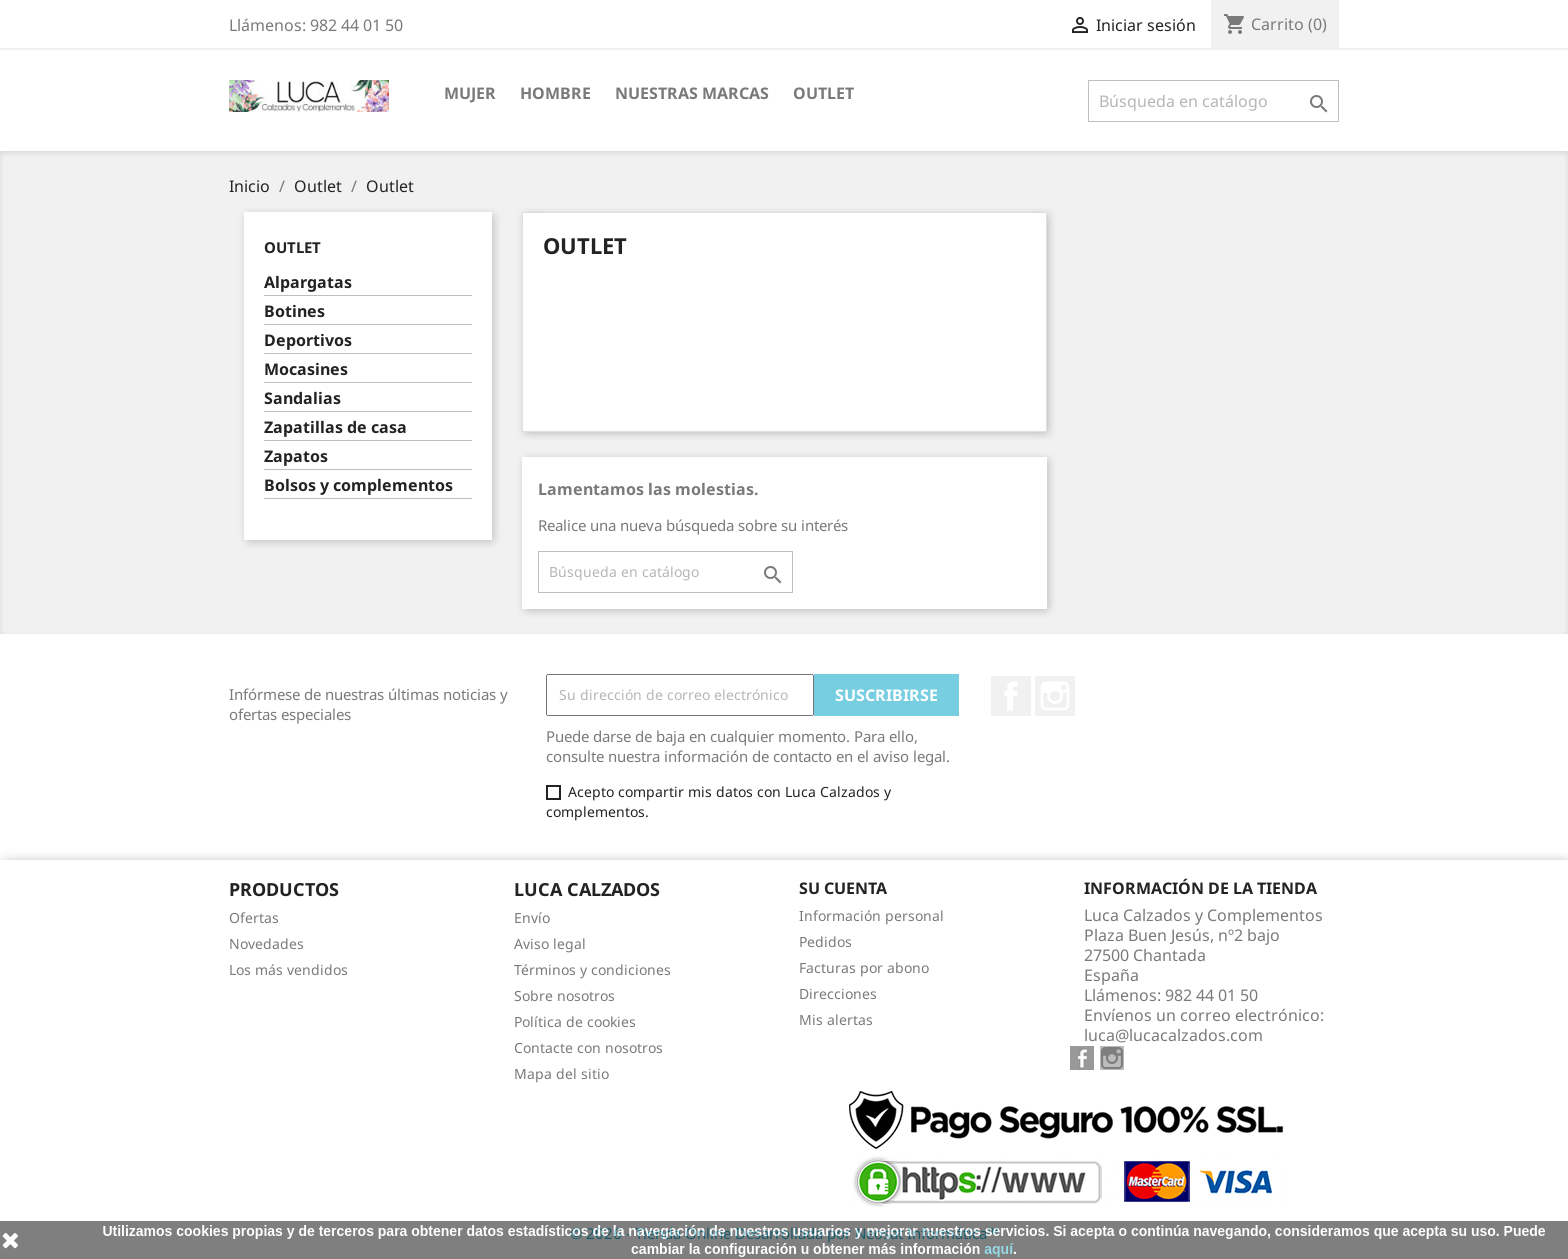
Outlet (823, 93)
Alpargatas (308, 282)
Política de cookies (575, 1021)
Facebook (1011, 696)
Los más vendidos (288, 969)
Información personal (871, 915)
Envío (532, 917)
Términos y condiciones (592, 969)
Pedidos (825, 941)
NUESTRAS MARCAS (692, 93)
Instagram (1055, 696)
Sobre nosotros (564, 995)
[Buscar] (1213, 101)
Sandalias (302, 398)
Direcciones (838, 993)
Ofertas (254, 917)
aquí (998, 1249)
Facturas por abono (864, 967)
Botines (294, 311)
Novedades (266, 943)
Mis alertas (836, 1019)
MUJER (470, 93)
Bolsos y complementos (358, 485)
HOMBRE (555, 93)
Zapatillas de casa (335, 427)
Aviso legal (550, 943)
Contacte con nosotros (588, 1047)
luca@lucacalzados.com (1173, 1035)
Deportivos (308, 340)
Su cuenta (843, 888)
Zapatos (296, 456)
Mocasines (306, 369)
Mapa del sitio (561, 1073)
